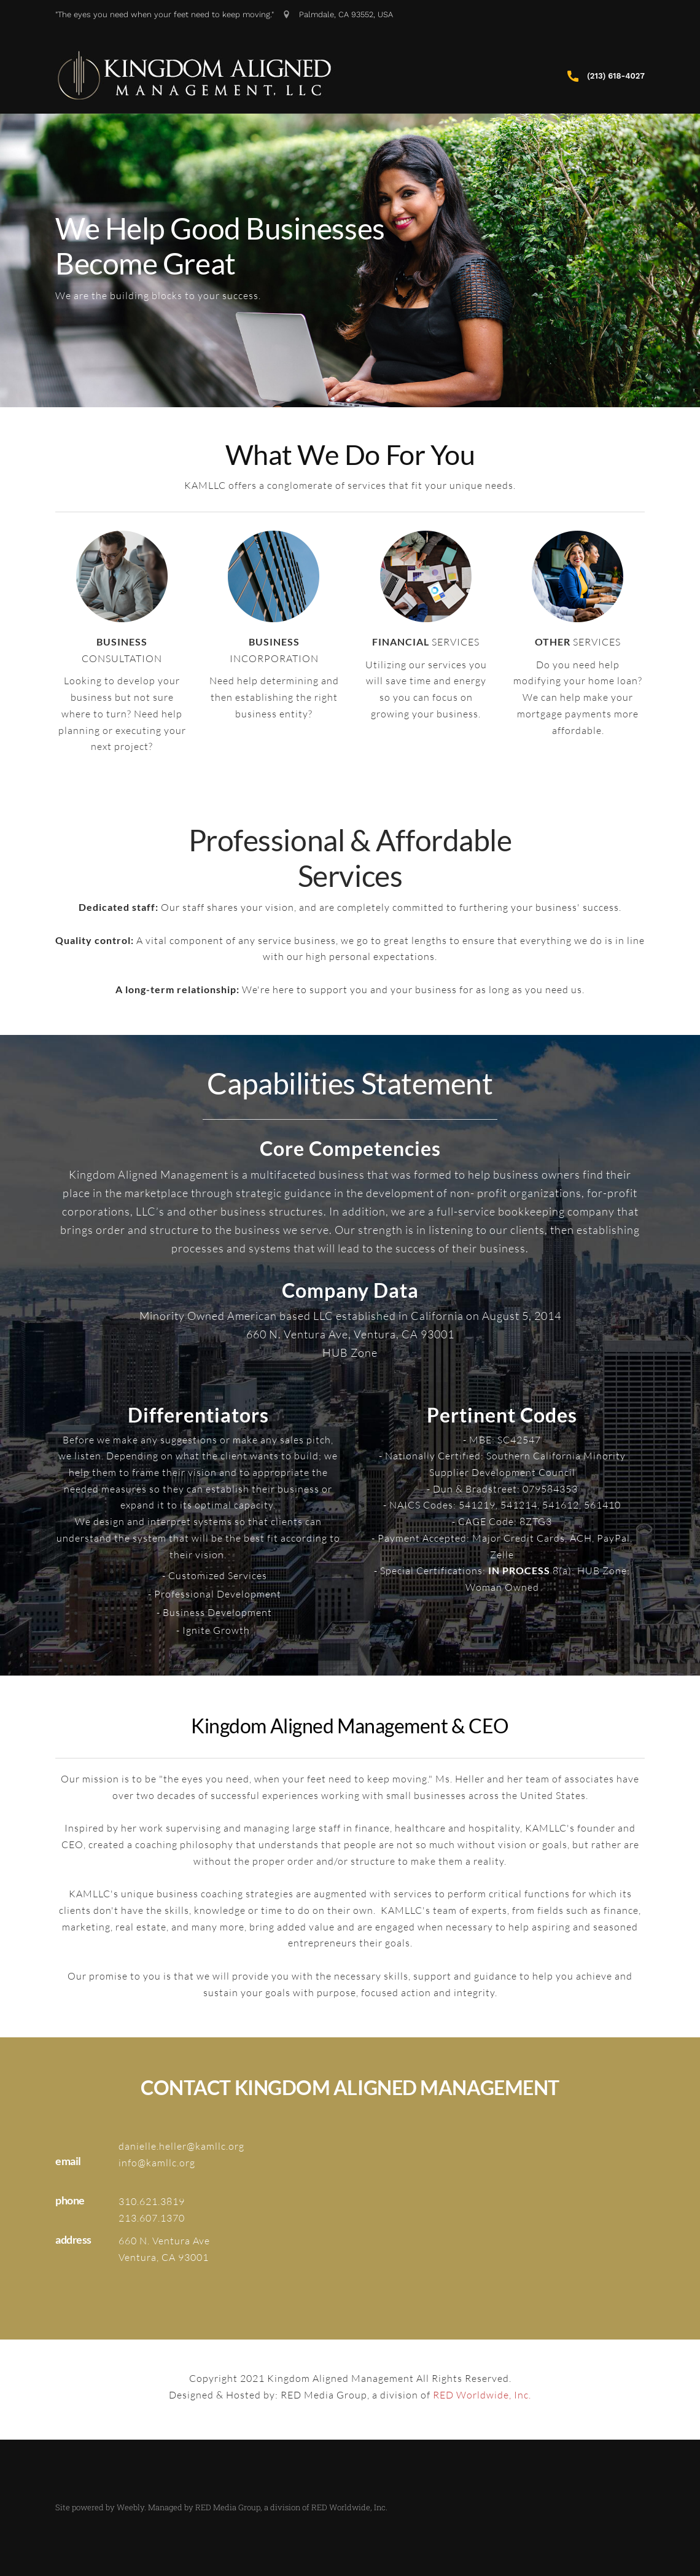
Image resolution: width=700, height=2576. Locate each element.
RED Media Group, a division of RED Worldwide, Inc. (291, 2507)
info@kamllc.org (157, 2162)
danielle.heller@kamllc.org (181, 2146)
